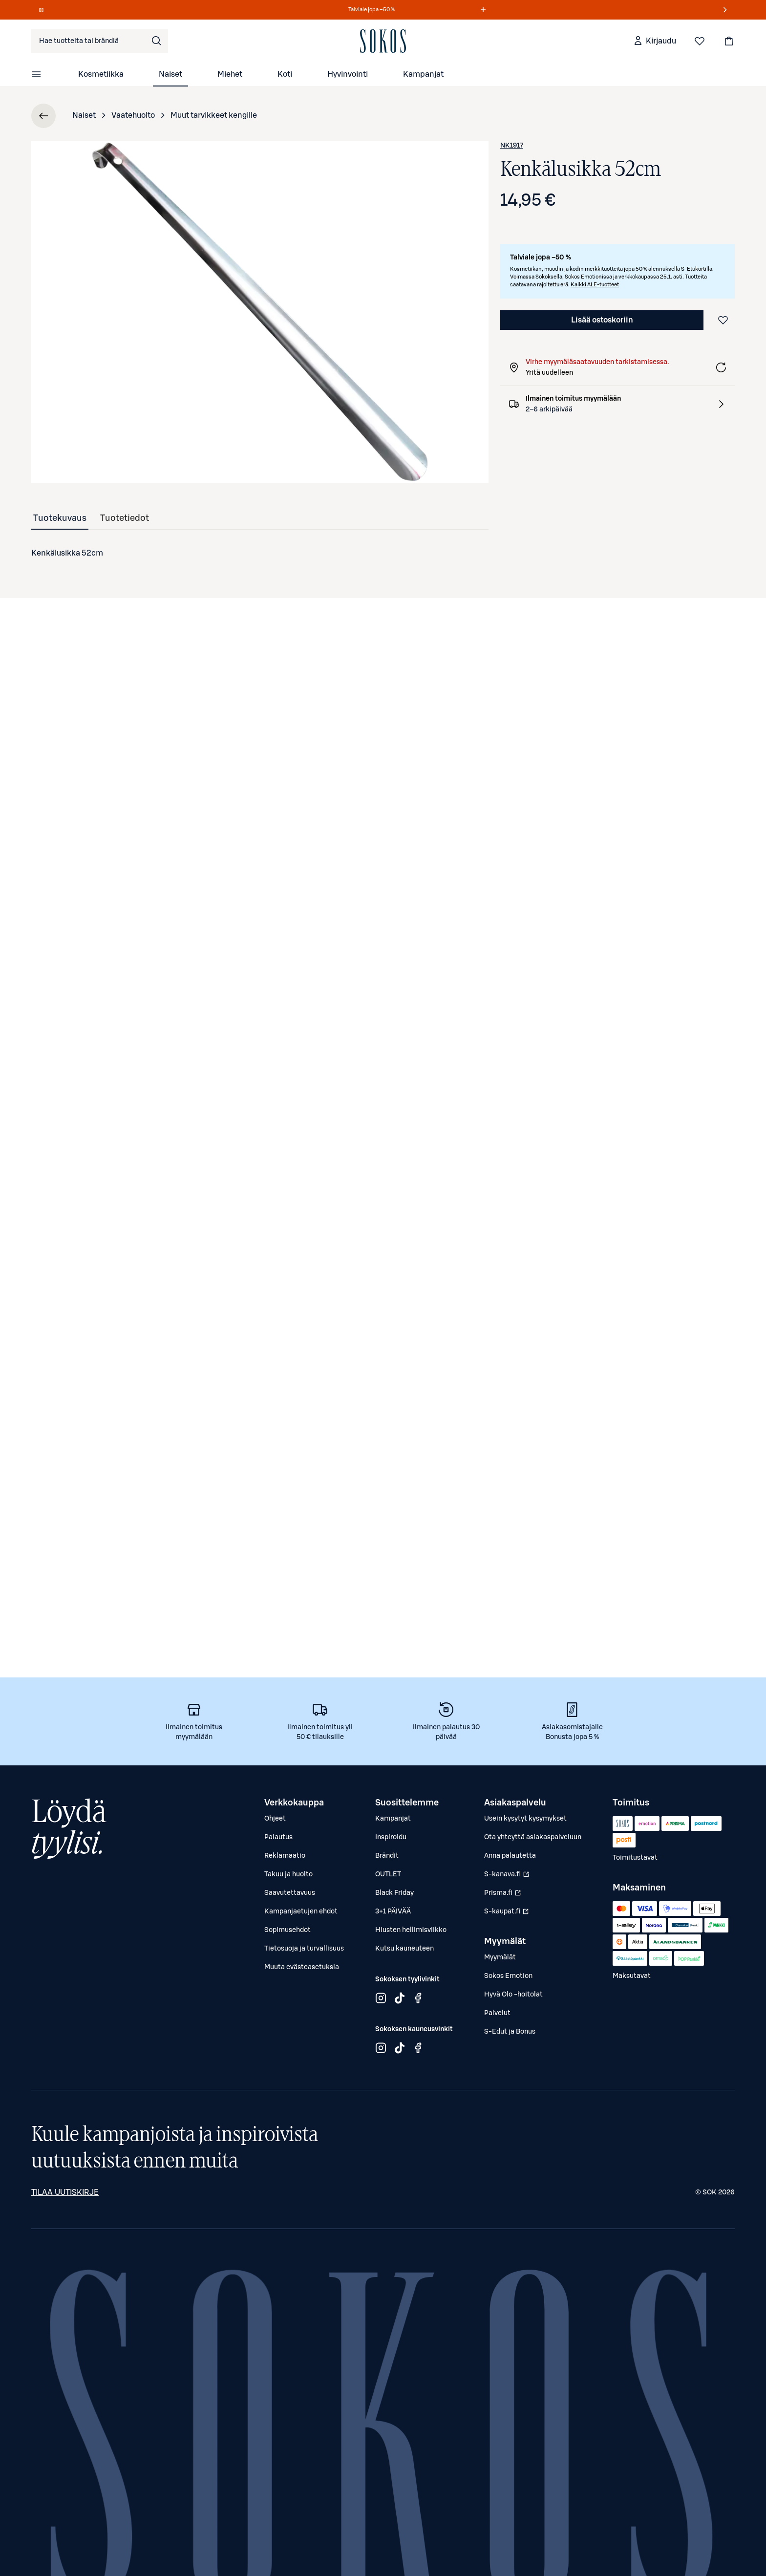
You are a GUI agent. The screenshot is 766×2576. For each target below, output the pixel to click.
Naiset (170, 74)
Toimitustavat (635, 1857)
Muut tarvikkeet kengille (213, 115)
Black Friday (394, 1892)
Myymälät (500, 1957)
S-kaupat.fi (508, 1914)
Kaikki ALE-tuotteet (595, 284)
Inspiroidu (390, 1837)
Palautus (278, 1837)
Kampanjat (423, 74)
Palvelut (497, 2013)
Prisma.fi (508, 1895)
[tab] (59, 518)
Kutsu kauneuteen (404, 1948)
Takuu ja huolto (288, 1874)
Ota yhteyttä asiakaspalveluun (532, 1837)
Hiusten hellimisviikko (411, 1930)
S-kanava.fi (508, 1877)
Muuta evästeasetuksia (301, 1967)
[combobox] (99, 41)
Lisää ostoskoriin (602, 320)
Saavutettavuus (289, 1892)
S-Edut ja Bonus (509, 2031)
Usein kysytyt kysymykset (525, 1818)
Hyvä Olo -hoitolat (513, 1994)
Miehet (229, 74)
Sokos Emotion (508, 1976)
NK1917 (511, 145)
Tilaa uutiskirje (65, 2192)
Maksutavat (632, 1976)
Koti (284, 74)
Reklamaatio (284, 1855)
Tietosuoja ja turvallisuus (304, 1948)
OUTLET (388, 1874)
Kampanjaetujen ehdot (301, 1911)
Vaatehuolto (133, 115)
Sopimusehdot (287, 1930)
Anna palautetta (510, 1855)
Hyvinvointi (347, 74)
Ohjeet (275, 1818)
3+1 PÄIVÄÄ (393, 1911)
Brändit (387, 1855)
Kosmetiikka (101, 74)
